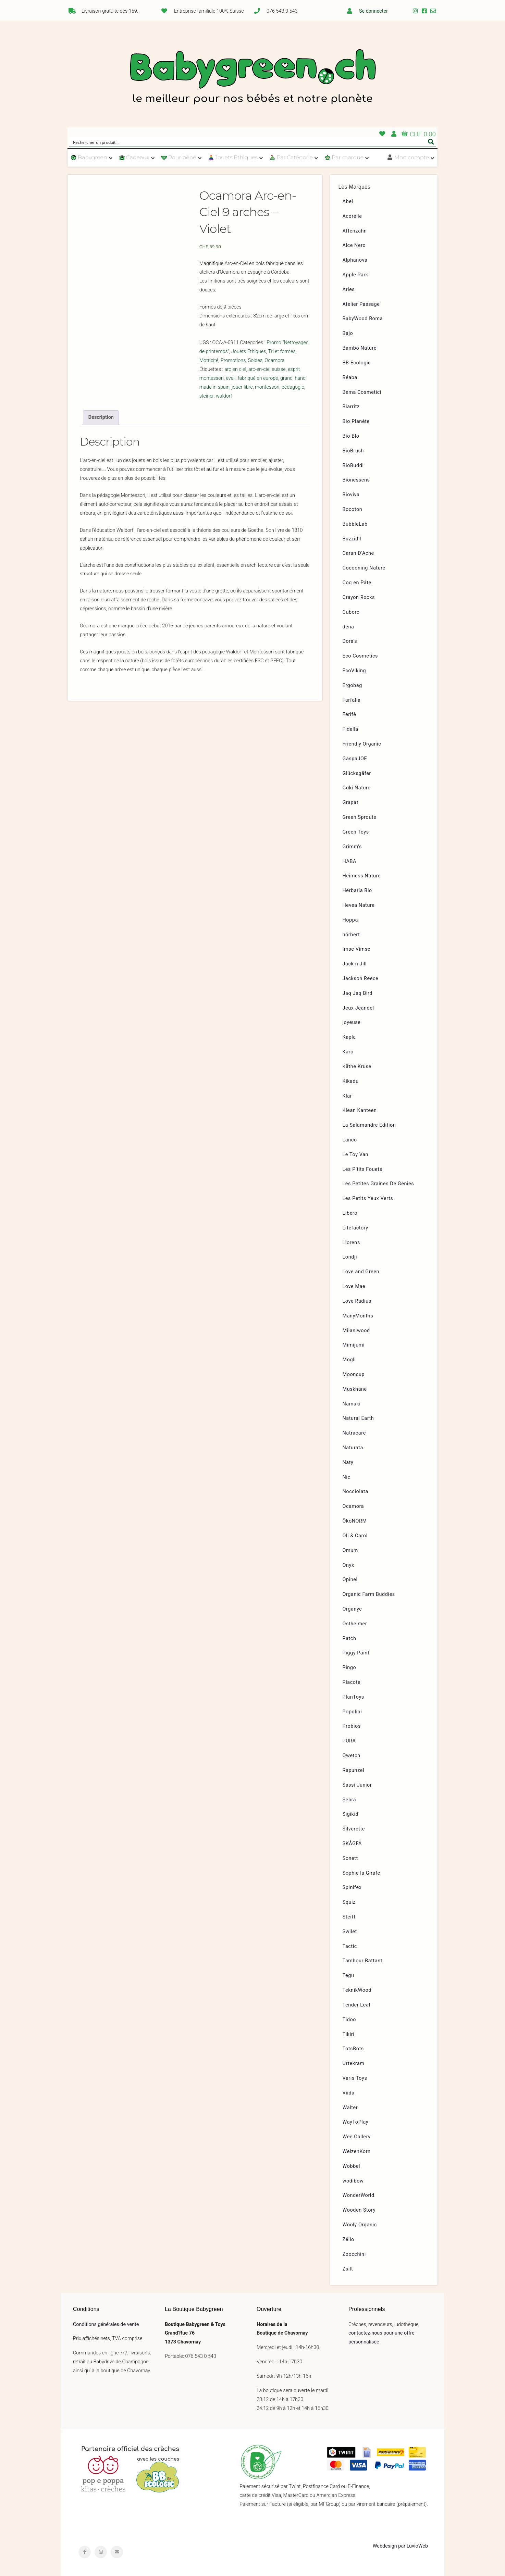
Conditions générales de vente (106, 2324)
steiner (206, 396)
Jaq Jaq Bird (358, 993)
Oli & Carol (355, 1536)
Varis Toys (355, 2078)
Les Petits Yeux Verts (368, 1198)
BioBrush (353, 451)
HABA (350, 861)
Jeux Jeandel (358, 1008)
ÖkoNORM (355, 1521)
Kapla (349, 1037)
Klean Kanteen (360, 1110)
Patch (349, 1638)
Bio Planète (356, 421)
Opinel (350, 1580)
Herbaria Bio (357, 890)
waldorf (224, 396)
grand (286, 378)
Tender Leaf (357, 2005)
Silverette (354, 1829)
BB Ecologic (357, 363)
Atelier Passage (361, 304)
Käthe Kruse (357, 1067)
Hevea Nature (359, 905)
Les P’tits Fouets (362, 1169)
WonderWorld (358, 2195)
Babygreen (252, 78)
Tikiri (349, 2034)
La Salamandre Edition (369, 1125)
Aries (349, 289)
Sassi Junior (357, 1785)
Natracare (354, 1433)
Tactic (350, 1946)
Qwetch (351, 1756)
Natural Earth (358, 1418)
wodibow (353, 2181)
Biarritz (351, 407)
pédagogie (293, 387)
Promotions (233, 360)
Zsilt (348, 2269)
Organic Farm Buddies (369, 1594)
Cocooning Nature (364, 568)
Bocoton (352, 509)
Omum (350, 1550)
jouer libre (242, 387)
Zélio (348, 2239)
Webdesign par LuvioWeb (400, 2546)
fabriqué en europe (258, 378)
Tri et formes (281, 351)
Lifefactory (355, 1228)
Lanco (350, 1140)
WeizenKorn (357, 2151)
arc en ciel (235, 369)
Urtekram (354, 2063)
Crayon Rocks (359, 597)
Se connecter (373, 11)
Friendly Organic (362, 744)
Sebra (349, 1800)
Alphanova (355, 260)
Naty (348, 1462)
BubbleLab (355, 524)
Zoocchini (354, 2254)
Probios (352, 1726)
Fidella (350, 729)
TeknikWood (357, 1990)
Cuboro (351, 612)
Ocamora (275, 360)
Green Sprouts (360, 817)
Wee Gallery (357, 2137)
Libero (350, 1213)
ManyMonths (358, 1316)
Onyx (348, 1565)
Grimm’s (352, 847)
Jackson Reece (361, 978)
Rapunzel (354, 1770)
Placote (352, 1682)
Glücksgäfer (357, 773)
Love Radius (357, 1301)
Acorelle (352, 216)
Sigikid (351, 1814)
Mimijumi (354, 1345)
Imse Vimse (357, 949)
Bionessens (356, 480)
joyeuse (352, 1022)
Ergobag (352, 685)
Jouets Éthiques (248, 351)
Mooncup (354, 1374)
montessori (267, 387)
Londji (350, 1257)
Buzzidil (352, 539)
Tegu (348, 1975)
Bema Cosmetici (362, 392)
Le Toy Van (356, 1155)
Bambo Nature (360, 348)
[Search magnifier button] (431, 142)
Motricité (209, 360)
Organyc (352, 1609)
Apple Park (355, 275)
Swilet (350, 1932)
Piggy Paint (356, 1653)
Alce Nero (354, 245)
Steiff (349, 1917)
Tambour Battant (363, 1961)
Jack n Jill (355, 964)
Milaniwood (356, 1331)
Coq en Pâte (357, 583)
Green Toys (356, 832)
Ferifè (349, 714)
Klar (347, 1096)
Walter (350, 2108)
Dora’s (350, 641)
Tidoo (349, 2020)
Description (101, 417)
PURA (349, 1741)
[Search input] (248, 142)
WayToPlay (356, 2122)
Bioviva (351, 495)
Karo (348, 1052)
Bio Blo (351, 436)
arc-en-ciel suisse (267, 369)
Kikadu (351, 1081)
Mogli (349, 1360)
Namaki (352, 1404)
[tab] (101, 417)
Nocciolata (355, 1492)
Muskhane (355, 1389)
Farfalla (352, 700)
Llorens (351, 1243)
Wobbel (351, 2166)
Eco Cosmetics (360, 656)
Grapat (350, 802)
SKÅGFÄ (352, 1844)
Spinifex (352, 1887)
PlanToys (353, 1697)
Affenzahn (355, 231)
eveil (230, 378)
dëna (348, 627)
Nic (346, 1477)
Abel (348, 201)
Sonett (350, 1858)
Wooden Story (359, 2210)
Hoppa (350, 920)
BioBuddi (353, 465)
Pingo (349, 1668)
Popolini (352, 1712)
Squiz (349, 1902)
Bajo (348, 333)
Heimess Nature (362, 876)
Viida (349, 2093)
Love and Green (361, 1272)
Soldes (255, 360)
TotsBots (353, 2049)
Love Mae (354, 1286)
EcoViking (354, 671)
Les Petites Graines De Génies (378, 1184)
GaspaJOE (355, 759)
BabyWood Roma (363, 319)
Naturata (353, 1448)
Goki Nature (357, 788)
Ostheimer (355, 1624)
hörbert (351, 935)
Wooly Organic (360, 2225)
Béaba (350, 377)
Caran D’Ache (358, 553)
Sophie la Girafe (361, 1873)
